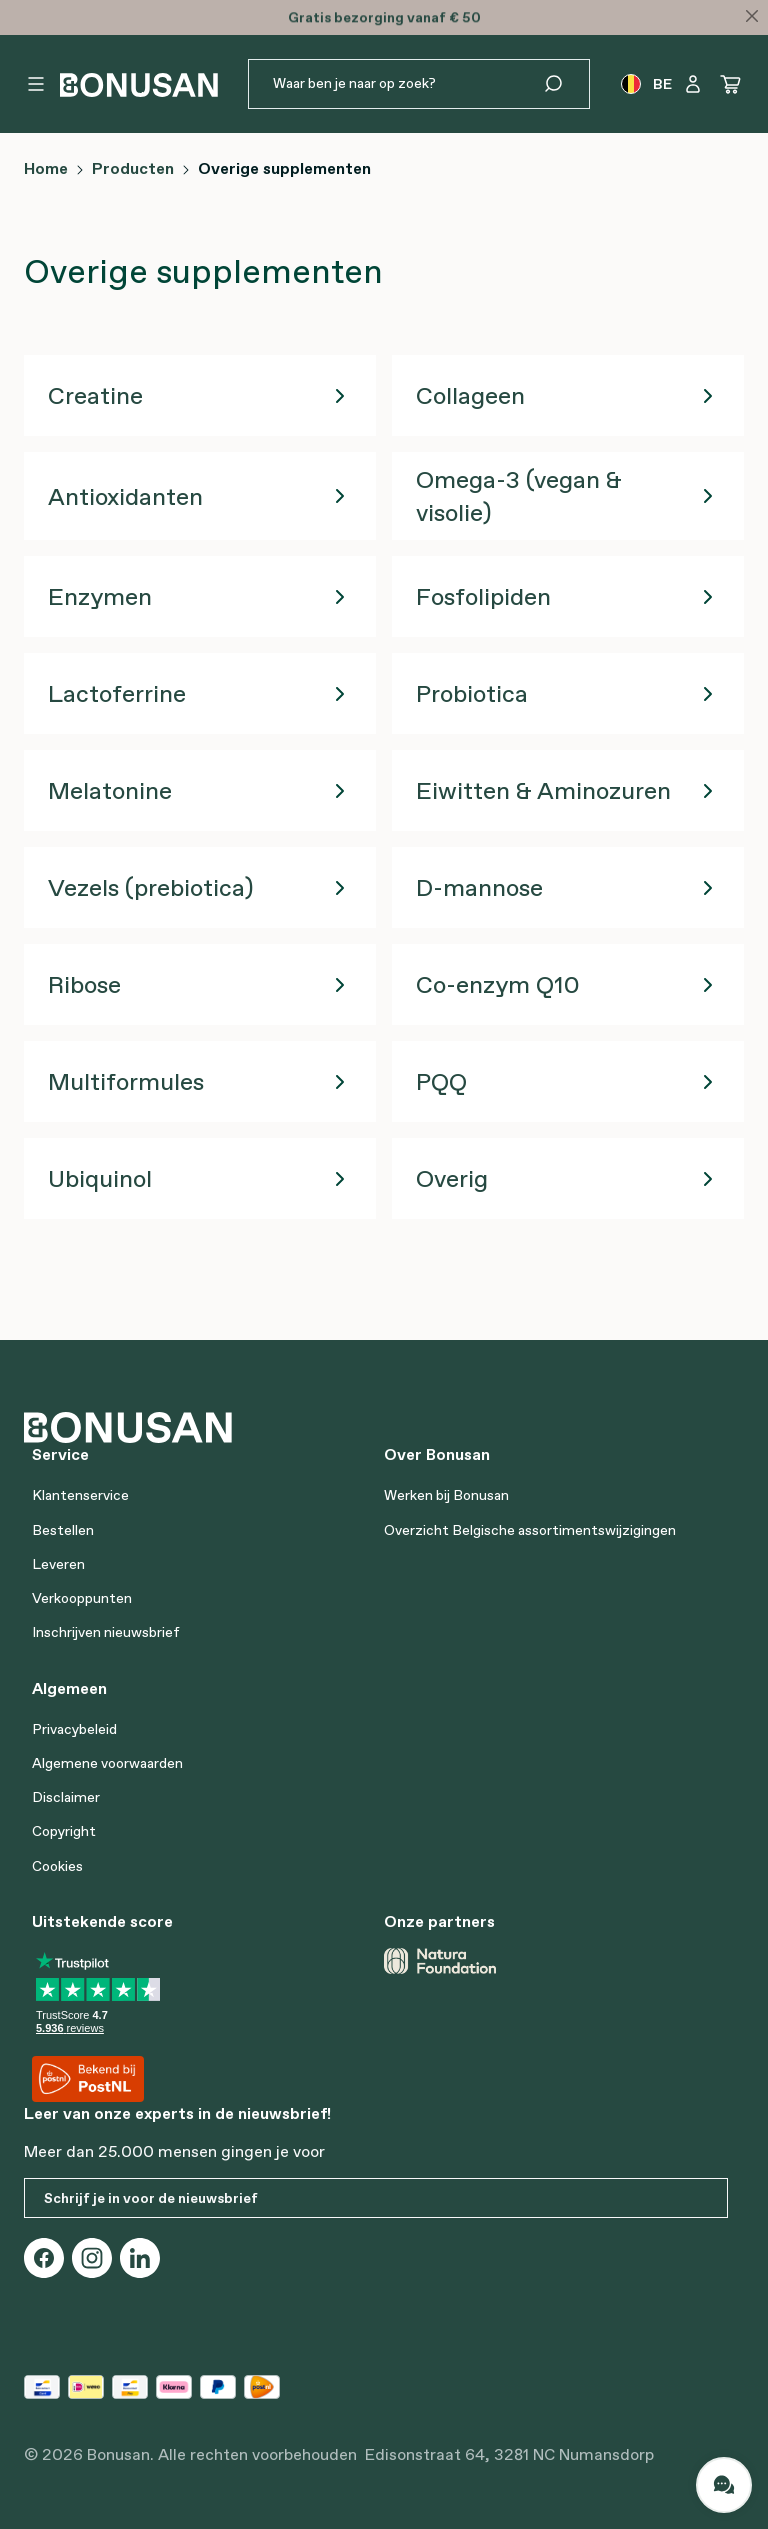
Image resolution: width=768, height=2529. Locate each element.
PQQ (441, 1081)
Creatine (95, 395)
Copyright (64, 1831)
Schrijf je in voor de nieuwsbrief (151, 2198)
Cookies (57, 1866)
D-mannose (479, 887)
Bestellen (63, 1530)
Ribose (84, 984)
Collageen (470, 395)
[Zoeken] (565, 84)
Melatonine (110, 790)
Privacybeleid (74, 1729)
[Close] (752, 16)
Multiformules (126, 1081)
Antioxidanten (125, 496)
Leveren (58, 1564)
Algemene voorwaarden (107, 1763)
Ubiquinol (100, 1178)
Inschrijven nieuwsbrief (106, 1632)
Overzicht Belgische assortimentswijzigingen (530, 1530)
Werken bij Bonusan (446, 1495)
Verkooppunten (82, 1598)
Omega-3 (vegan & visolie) (519, 496)
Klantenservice (80, 1495)
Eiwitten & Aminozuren (543, 790)
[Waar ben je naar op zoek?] (395, 84)
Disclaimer (66, 1797)
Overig (452, 1178)
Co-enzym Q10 (498, 984)
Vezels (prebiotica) (150, 887)
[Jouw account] (693, 84)
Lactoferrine (117, 693)
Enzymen (100, 596)
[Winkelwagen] (731, 84)
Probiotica (472, 693)
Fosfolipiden (483, 596)
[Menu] (36, 84)
